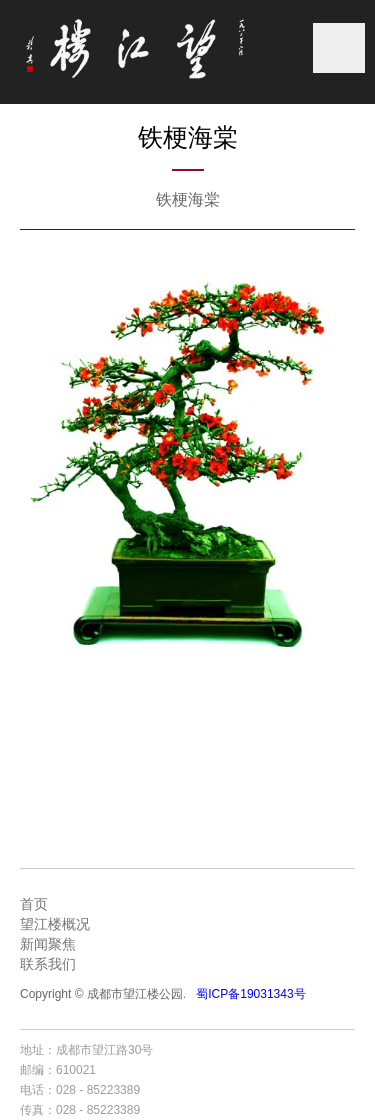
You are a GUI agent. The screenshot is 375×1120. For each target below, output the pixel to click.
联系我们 (48, 964)
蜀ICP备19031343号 (250, 994)
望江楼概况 (55, 924)
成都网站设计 (299, 1050)
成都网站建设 (224, 1050)
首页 (34, 904)
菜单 (339, 48)
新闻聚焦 (48, 944)
